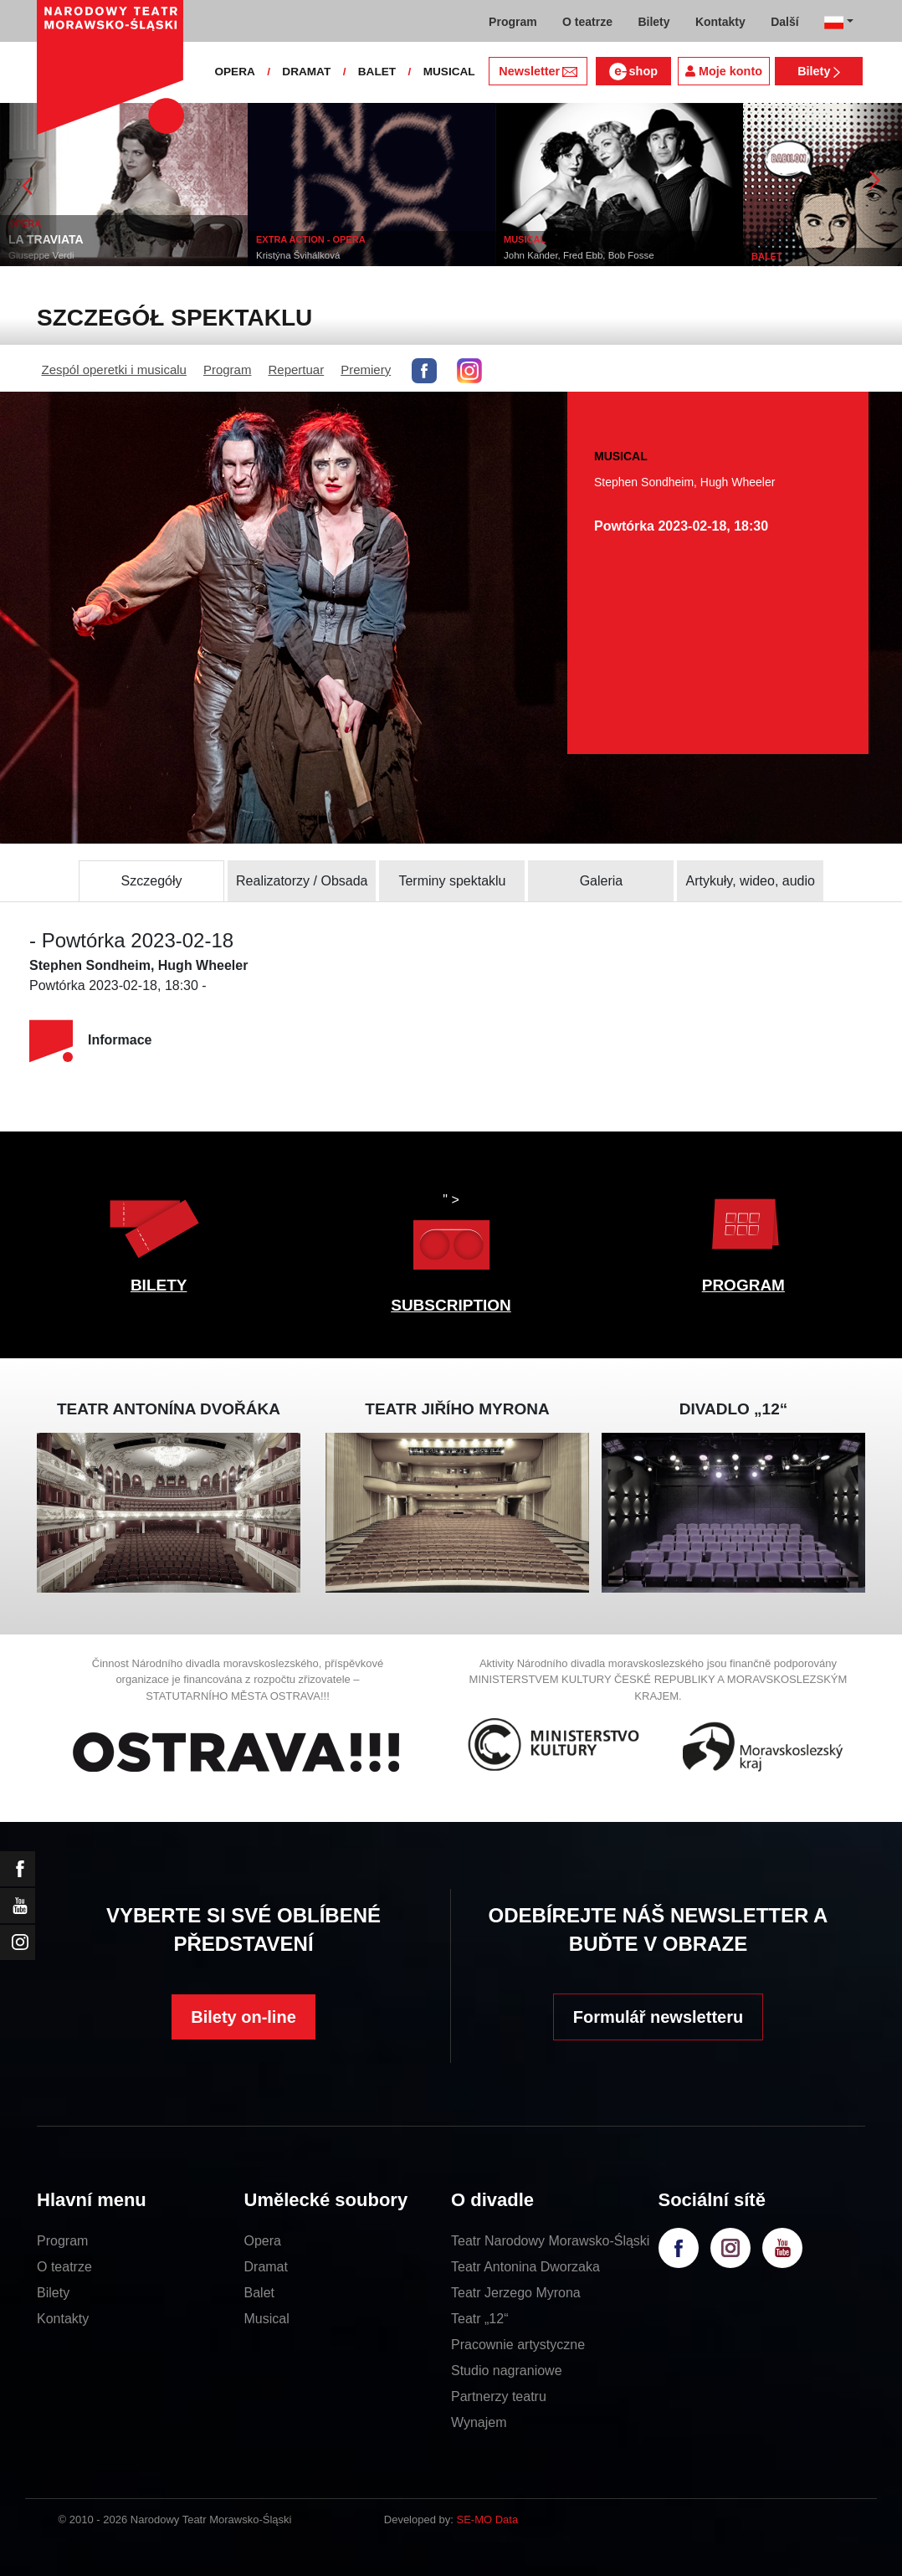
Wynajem (479, 2422)
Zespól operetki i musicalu (114, 369)
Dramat (266, 2267)
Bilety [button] (653, 21)
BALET (377, 71)
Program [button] (513, 21)
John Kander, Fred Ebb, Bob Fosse (579, 255)
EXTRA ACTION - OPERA (311, 239)
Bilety (818, 71)
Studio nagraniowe (506, 2370)
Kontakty (63, 2319)
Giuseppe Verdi (41, 255)
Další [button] (784, 21)
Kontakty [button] (720, 21)
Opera (262, 2241)
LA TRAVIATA (46, 239)
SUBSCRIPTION (451, 1305)
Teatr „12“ (479, 2319)
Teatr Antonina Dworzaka (525, 2267)
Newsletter (538, 71)
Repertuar (296, 369)
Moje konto (723, 71)
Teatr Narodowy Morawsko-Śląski (550, 2241)
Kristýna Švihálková (298, 255)
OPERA (234, 71)
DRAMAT (306, 71)
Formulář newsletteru (658, 2017)
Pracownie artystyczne (518, 2344)
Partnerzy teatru (498, 2396)
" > (451, 1236)
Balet (259, 2293)
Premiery (366, 369)
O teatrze (64, 2267)
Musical (267, 2319)
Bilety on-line (243, 2017)
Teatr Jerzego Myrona (516, 2293)
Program (227, 369)
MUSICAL (449, 71)
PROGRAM (743, 1285)
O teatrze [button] (587, 21)
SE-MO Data (488, 2519)
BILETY (159, 1285)
